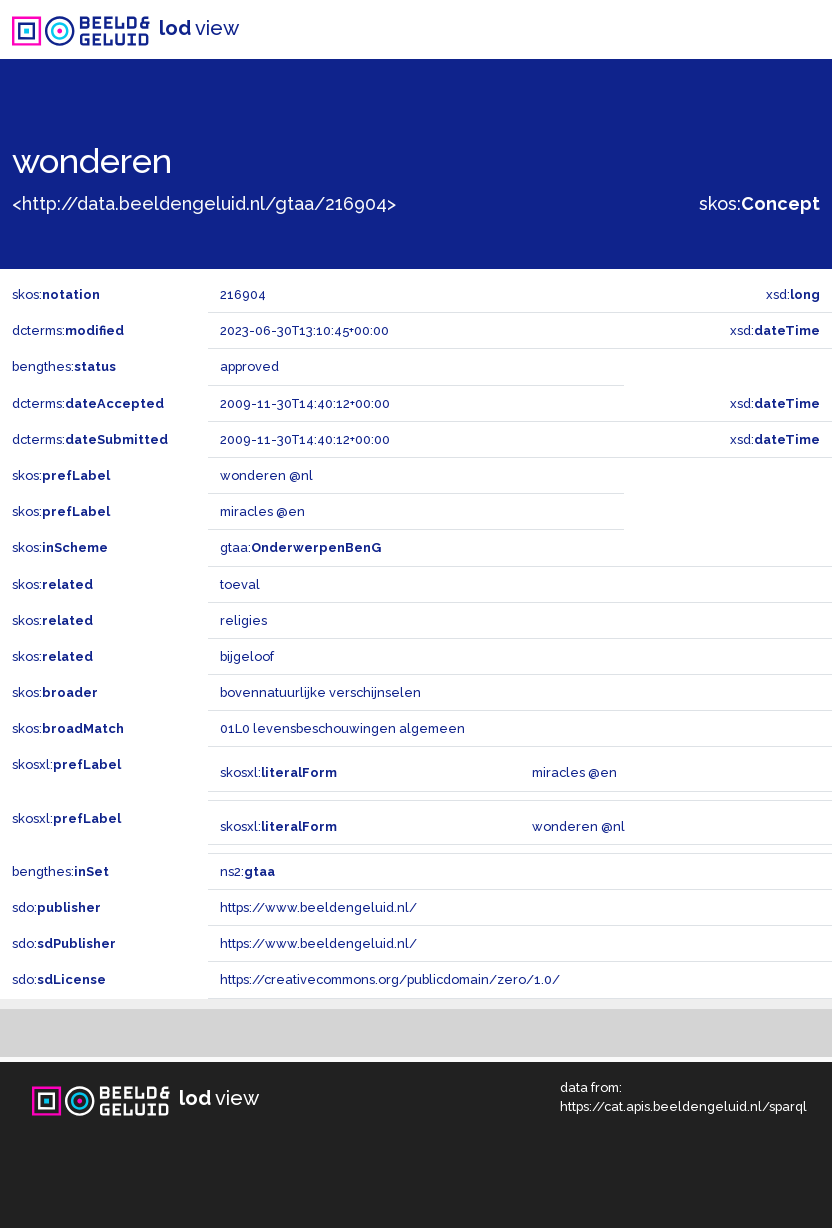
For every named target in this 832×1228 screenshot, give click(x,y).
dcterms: (68, 330)
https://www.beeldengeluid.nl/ (318, 907)
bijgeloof (247, 656)
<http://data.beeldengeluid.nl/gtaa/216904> (204, 203)
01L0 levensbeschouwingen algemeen (342, 728)
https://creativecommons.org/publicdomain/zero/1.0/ (390, 979)
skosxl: (66, 764)
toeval (240, 584)
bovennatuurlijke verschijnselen (320, 692)
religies (243, 620)
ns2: (247, 871)
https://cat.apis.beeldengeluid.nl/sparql (683, 1106)
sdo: (56, 907)
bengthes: (64, 366)
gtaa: (300, 547)
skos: (759, 203)
